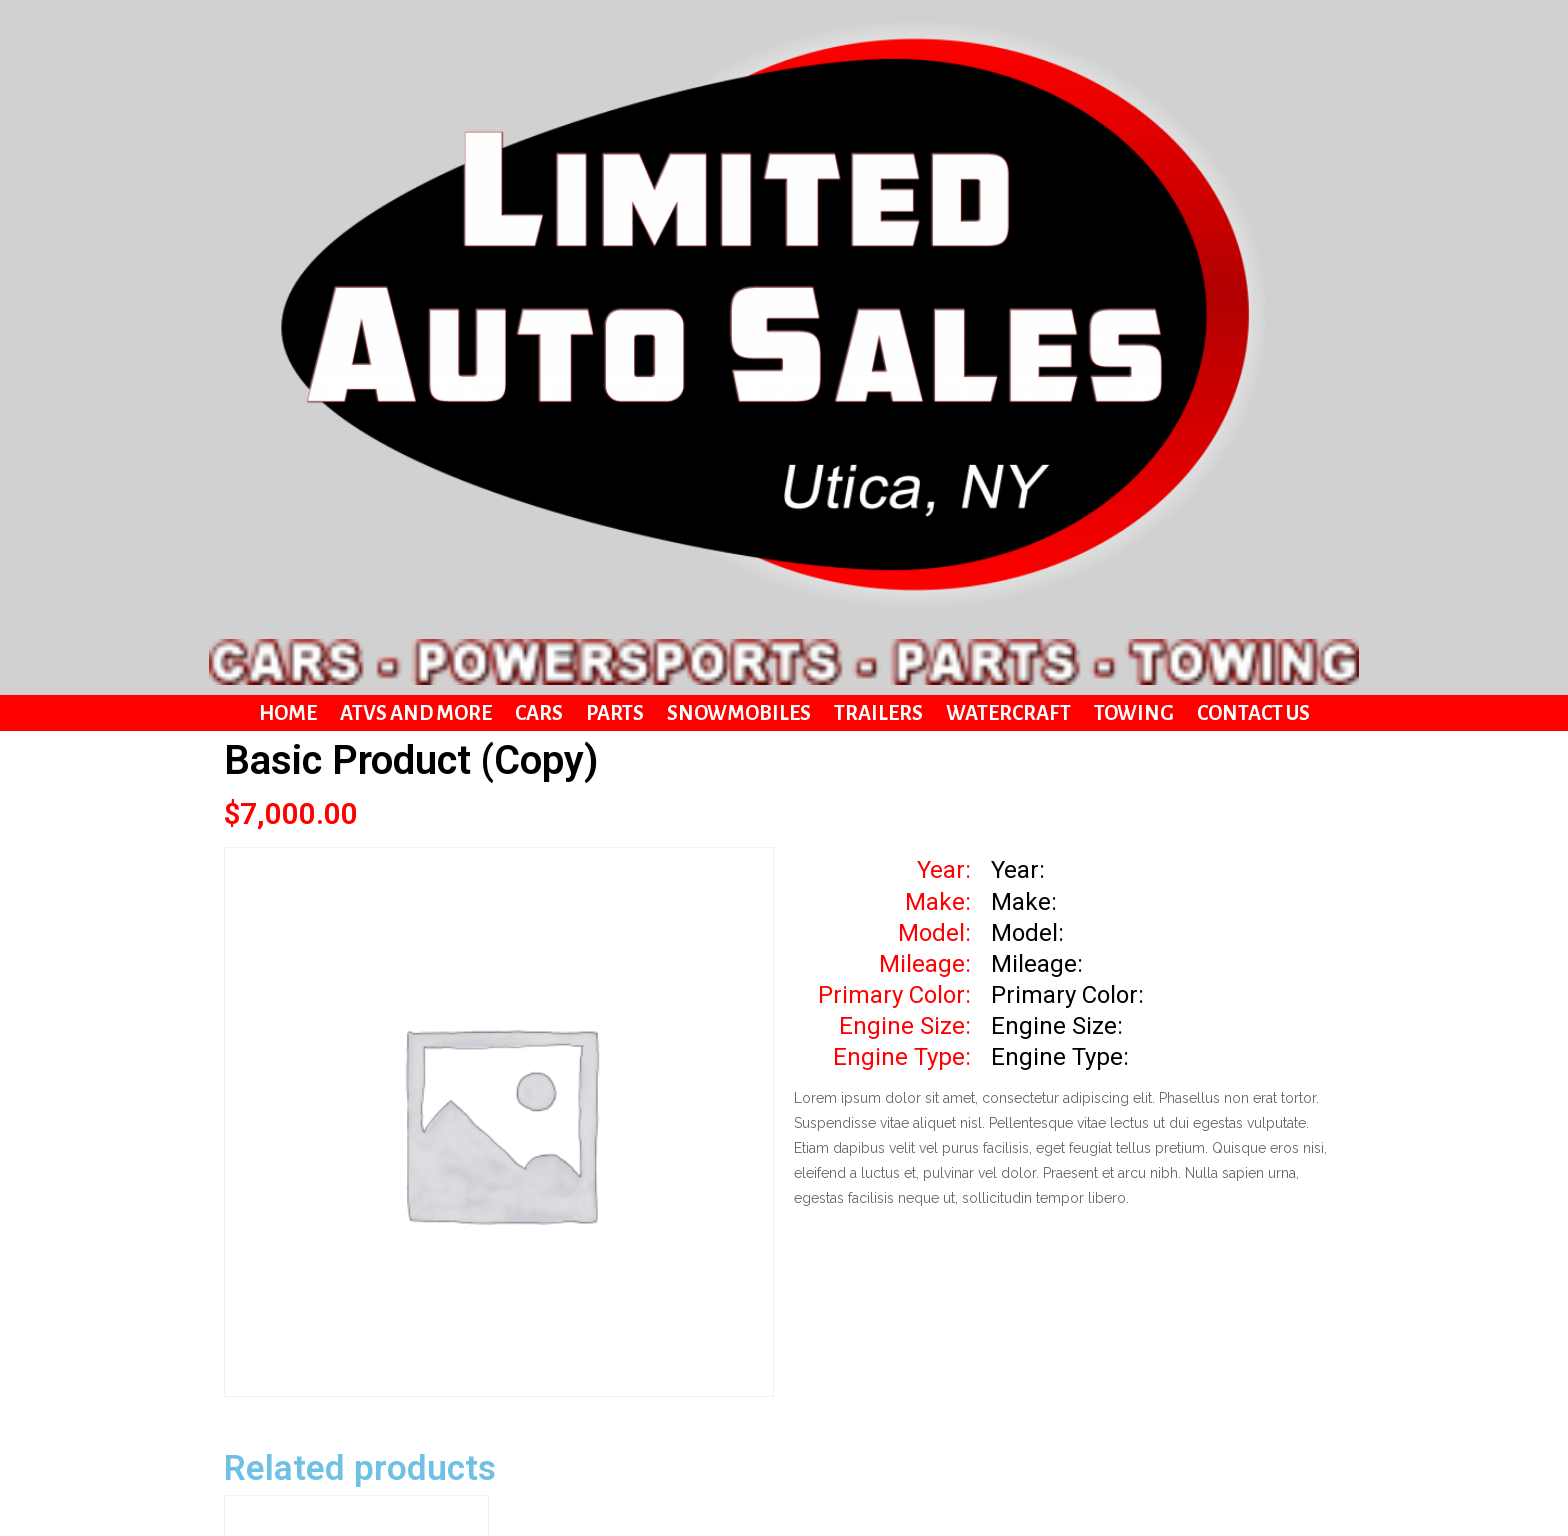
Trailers (878, 219)
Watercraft (1008, 219)
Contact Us (1253, 219)
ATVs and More (416, 219)
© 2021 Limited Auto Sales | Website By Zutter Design (784, 1496)
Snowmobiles (739, 219)
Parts (615, 219)
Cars (539, 219)
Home (288, 219)
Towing (1134, 219)
